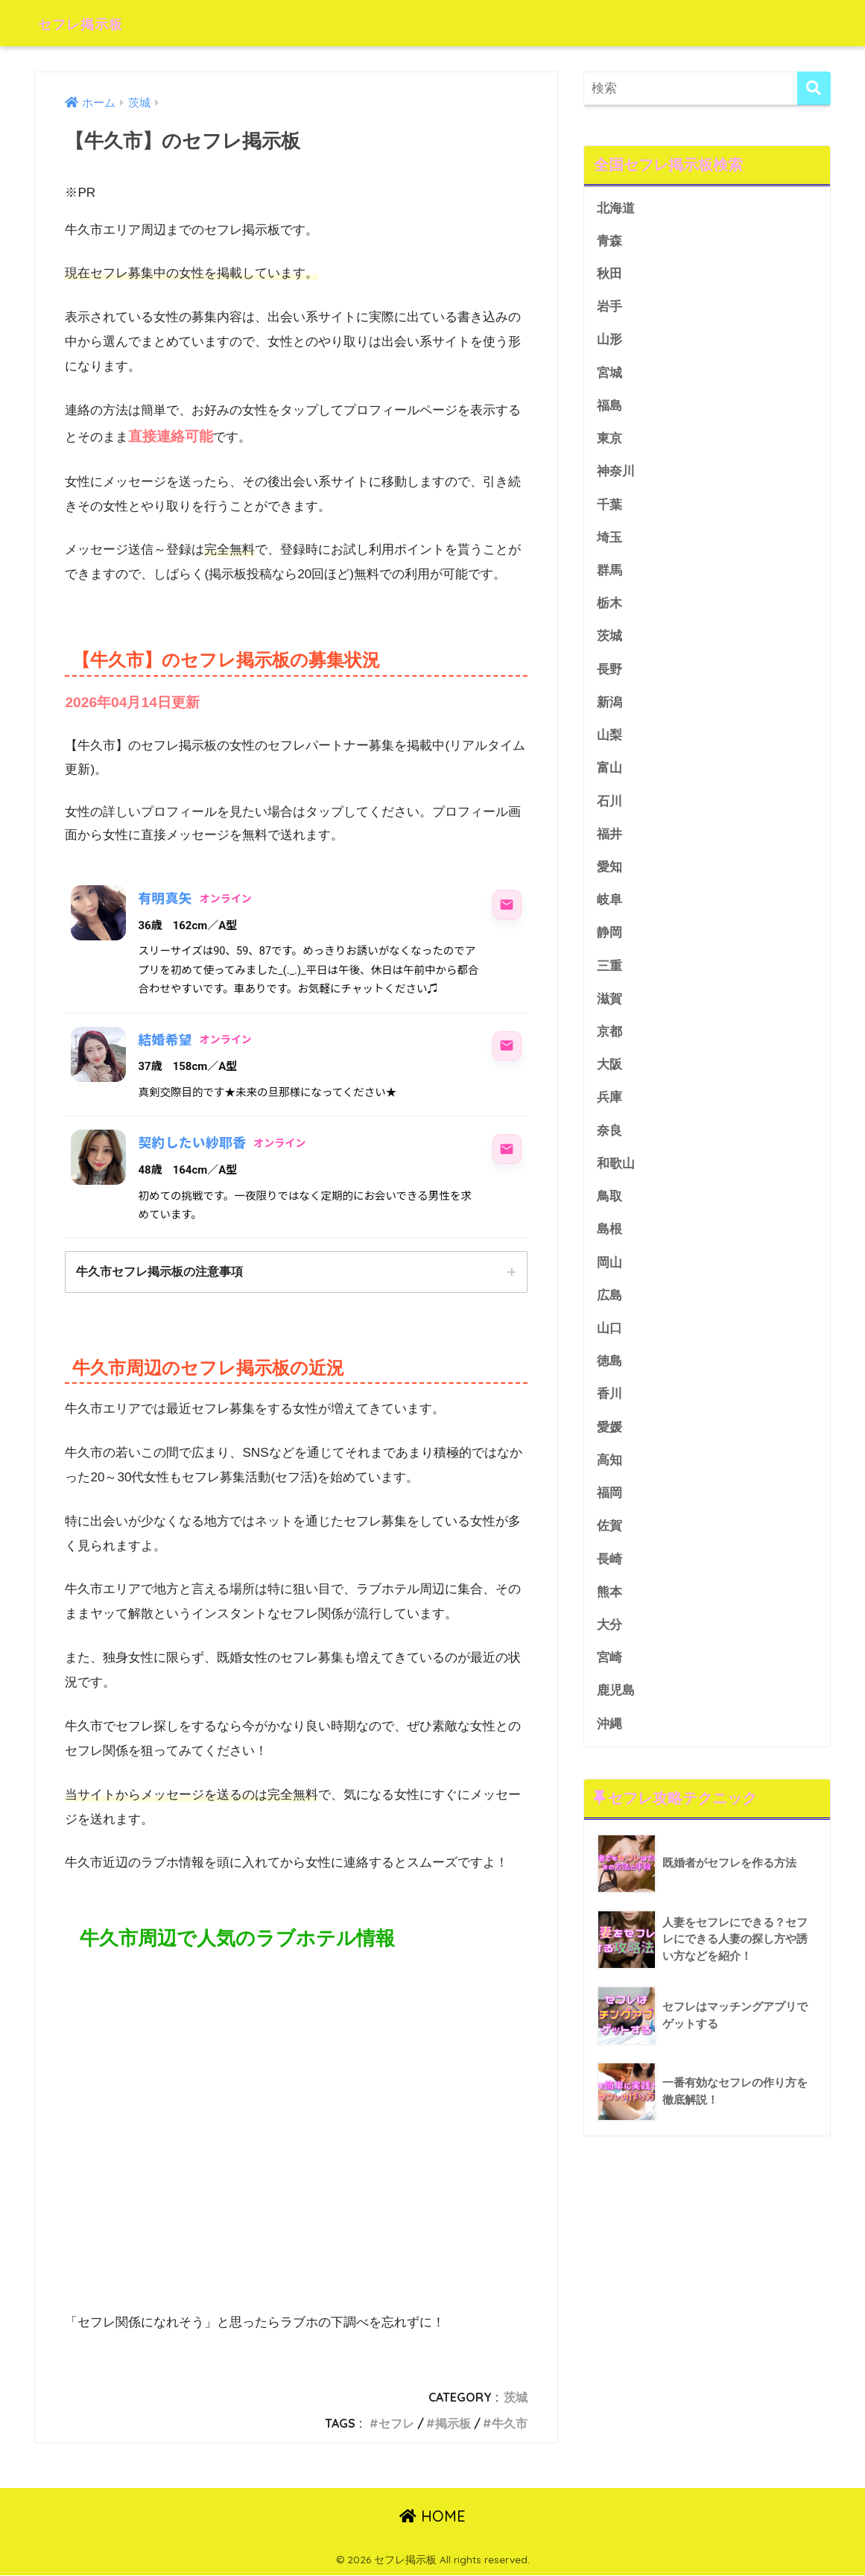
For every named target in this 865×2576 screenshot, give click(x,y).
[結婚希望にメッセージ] (507, 1046)
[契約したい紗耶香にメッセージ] (507, 1149)
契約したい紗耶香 (192, 1143)
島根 (609, 1241)
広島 (609, 1307)
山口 (609, 1341)
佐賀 (609, 1541)
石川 (609, 807)
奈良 (609, 1140)
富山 (609, 775)
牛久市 (509, 2424)
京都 (609, 1041)
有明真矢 (165, 898)
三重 (609, 974)
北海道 (616, 208)
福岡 (609, 1507)
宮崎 (609, 1674)
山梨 (609, 741)
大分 (609, 1640)
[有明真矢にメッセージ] (507, 905)
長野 (609, 675)
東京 (609, 441)
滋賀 (609, 1008)
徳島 (609, 1374)
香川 (609, 1407)
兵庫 (609, 1108)
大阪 (609, 1074)
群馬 (609, 574)
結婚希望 (165, 1040)
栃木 (609, 608)
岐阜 (609, 908)
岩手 (609, 308)
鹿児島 (616, 1707)
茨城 (515, 2397)
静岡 (609, 941)
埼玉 (609, 541)
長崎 (609, 1574)
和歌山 (616, 1174)
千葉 (609, 508)
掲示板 (453, 2424)
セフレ (396, 2424)
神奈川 (616, 474)
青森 (609, 241)
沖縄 (609, 1740)
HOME (432, 2516)
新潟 (609, 707)
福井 (609, 841)
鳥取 (609, 1207)
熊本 (609, 1607)
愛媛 (609, 1441)
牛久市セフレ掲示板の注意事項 (159, 1272)
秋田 (609, 275)
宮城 (609, 374)
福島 (609, 408)
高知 (609, 1473)
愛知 (609, 874)
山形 (609, 342)
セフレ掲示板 (93, 23)
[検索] (814, 88)
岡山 (609, 1274)
